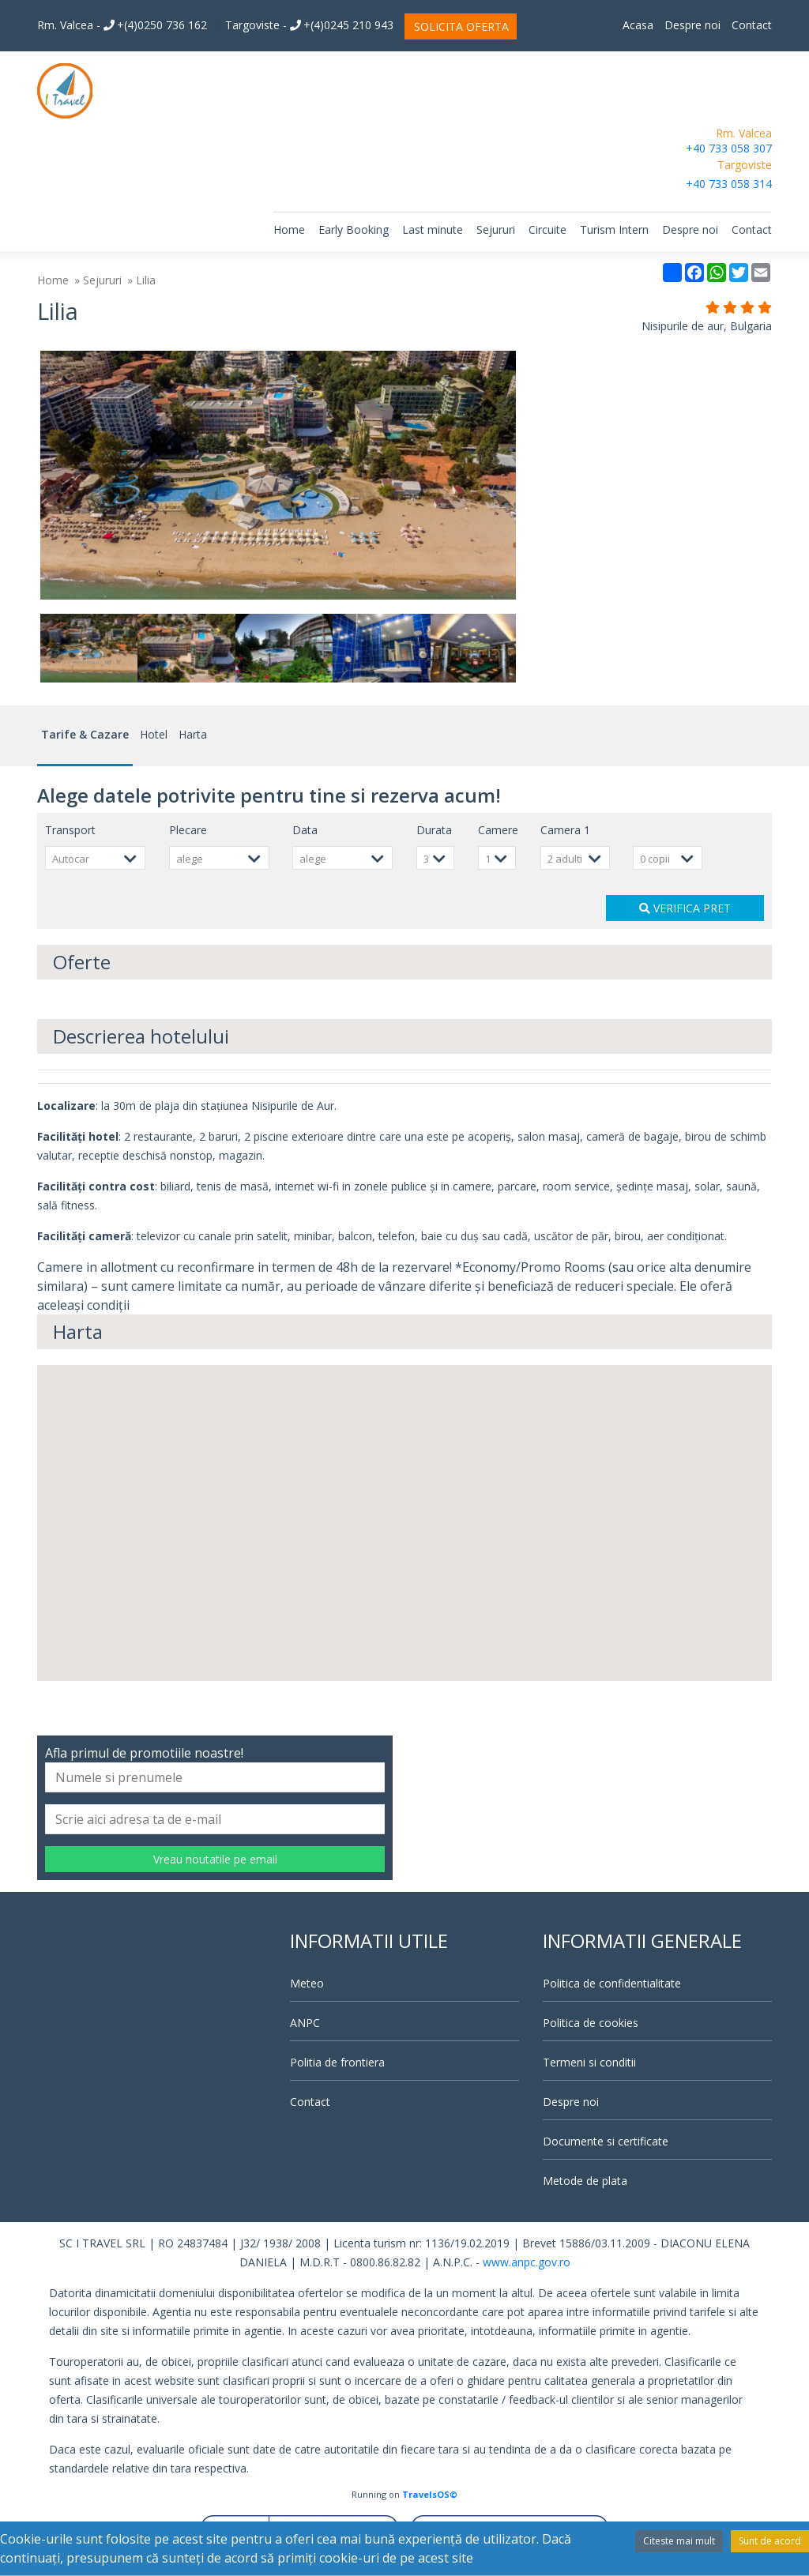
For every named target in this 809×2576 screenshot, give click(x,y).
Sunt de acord (770, 2541)
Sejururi (495, 229)
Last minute (432, 229)
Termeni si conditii (589, 2062)
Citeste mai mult (679, 2541)
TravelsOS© (429, 2494)
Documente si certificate (605, 2141)
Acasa (638, 24)
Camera (565, 829)
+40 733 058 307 (729, 148)
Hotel (153, 734)
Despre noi (692, 24)
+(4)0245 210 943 (341, 24)
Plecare (188, 829)
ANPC (305, 2022)
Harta (193, 734)
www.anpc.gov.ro (526, 2262)
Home (289, 229)
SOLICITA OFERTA (461, 26)
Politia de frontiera (337, 2062)
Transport (70, 829)
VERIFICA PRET (685, 908)
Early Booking (353, 229)
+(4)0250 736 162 (155, 24)
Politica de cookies (590, 2022)
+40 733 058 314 (729, 183)
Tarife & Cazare (85, 734)
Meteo (307, 1983)
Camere (498, 829)
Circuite (547, 229)
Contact (752, 24)
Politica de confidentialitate (612, 1983)
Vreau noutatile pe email (215, 1859)
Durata (434, 829)
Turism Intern (614, 229)
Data (305, 829)
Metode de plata (585, 2180)
